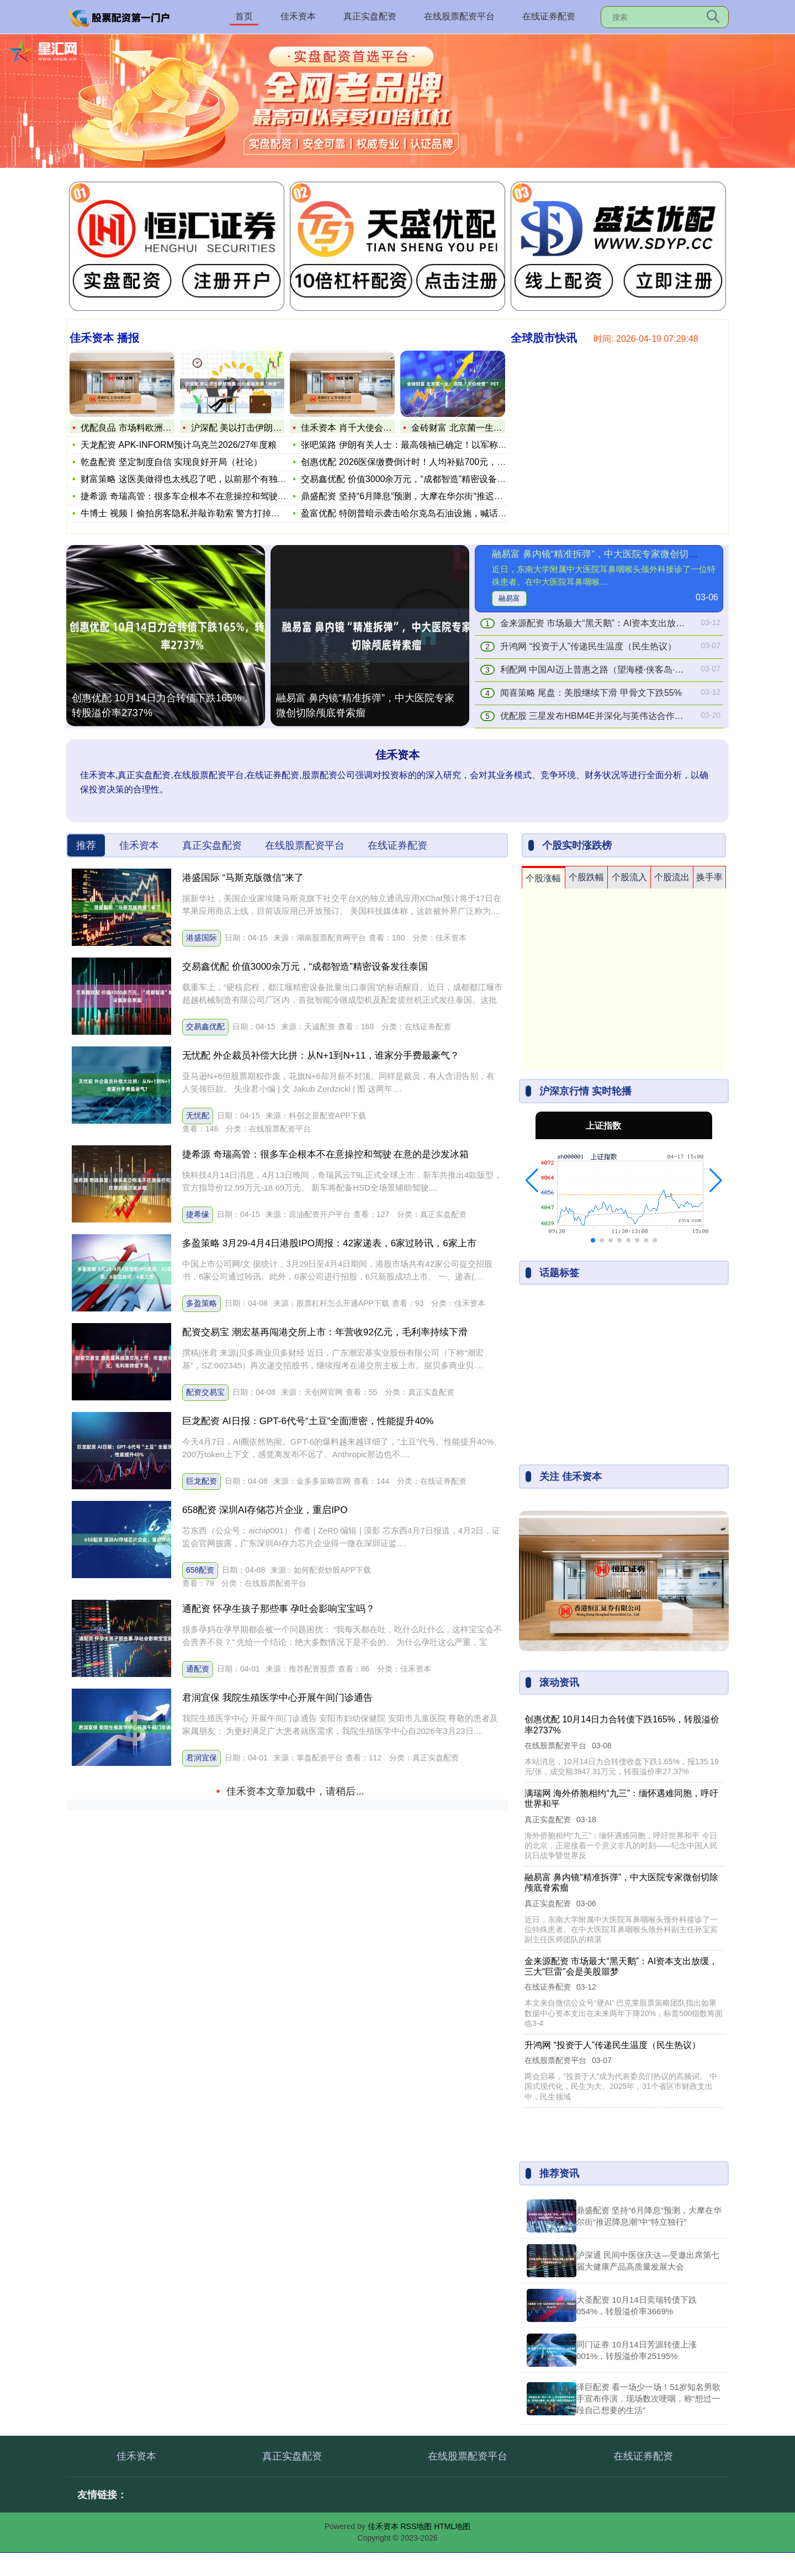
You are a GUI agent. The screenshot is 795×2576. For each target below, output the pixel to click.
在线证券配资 (548, 16)
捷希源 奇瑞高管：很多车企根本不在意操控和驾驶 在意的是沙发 (207, 496)
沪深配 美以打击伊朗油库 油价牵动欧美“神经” (280, 427)
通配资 (197, 1668)
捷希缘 (197, 1214)
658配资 (200, 1569)
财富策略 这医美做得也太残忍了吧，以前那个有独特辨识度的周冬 (210, 479)
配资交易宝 (205, 1392)
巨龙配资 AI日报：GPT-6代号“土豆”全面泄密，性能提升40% (307, 1421)
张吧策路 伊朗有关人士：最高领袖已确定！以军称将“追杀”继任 (424, 444)
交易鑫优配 (205, 1026)
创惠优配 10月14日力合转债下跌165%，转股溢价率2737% (161, 705)
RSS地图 (416, 2526)
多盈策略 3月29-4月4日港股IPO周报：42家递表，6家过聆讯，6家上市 (329, 1243)
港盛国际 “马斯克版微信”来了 (243, 877)
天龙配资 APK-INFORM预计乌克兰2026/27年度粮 (179, 444)
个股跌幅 (586, 877)
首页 (244, 16)
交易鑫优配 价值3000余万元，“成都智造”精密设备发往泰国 (416, 479)
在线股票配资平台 (459, 16)
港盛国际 (201, 937)
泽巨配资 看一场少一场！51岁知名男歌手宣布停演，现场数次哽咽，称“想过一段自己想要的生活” (648, 2398)
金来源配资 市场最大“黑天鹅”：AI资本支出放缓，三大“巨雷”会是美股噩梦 (644, 623)
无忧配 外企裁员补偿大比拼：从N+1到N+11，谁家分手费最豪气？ (321, 1055)
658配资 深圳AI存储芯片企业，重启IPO (264, 1510)
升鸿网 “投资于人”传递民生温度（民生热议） (588, 646)
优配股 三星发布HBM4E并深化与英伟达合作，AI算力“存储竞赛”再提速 (638, 716)
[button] (531, 1180)
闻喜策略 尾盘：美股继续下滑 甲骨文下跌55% (591, 692)
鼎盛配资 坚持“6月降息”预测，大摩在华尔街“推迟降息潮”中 (416, 496)
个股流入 (629, 877)
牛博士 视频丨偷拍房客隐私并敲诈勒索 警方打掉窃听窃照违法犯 (207, 513)
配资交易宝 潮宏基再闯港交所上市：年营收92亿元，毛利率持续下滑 (325, 1332)
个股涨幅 (543, 878)
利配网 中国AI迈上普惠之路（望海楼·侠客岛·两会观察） (609, 669)
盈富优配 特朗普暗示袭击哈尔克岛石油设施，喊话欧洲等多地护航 (430, 513)
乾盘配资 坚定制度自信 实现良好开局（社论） (171, 462)
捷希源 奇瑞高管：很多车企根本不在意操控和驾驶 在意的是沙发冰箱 (325, 1154)
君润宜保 (201, 1757)
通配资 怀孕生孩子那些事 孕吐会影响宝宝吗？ (278, 1609)
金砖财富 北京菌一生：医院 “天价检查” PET (497, 427)
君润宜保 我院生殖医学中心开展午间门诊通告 (277, 1697)
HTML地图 (452, 2526)
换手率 (709, 877)
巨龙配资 (201, 1481)
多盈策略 (201, 1303)
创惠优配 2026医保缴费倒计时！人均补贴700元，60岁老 (412, 462)
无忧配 (197, 1115)
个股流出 (672, 877)
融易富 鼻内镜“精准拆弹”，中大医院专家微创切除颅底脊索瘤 (365, 705)
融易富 (509, 598)
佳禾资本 (298, 16)
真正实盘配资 (369, 16)
